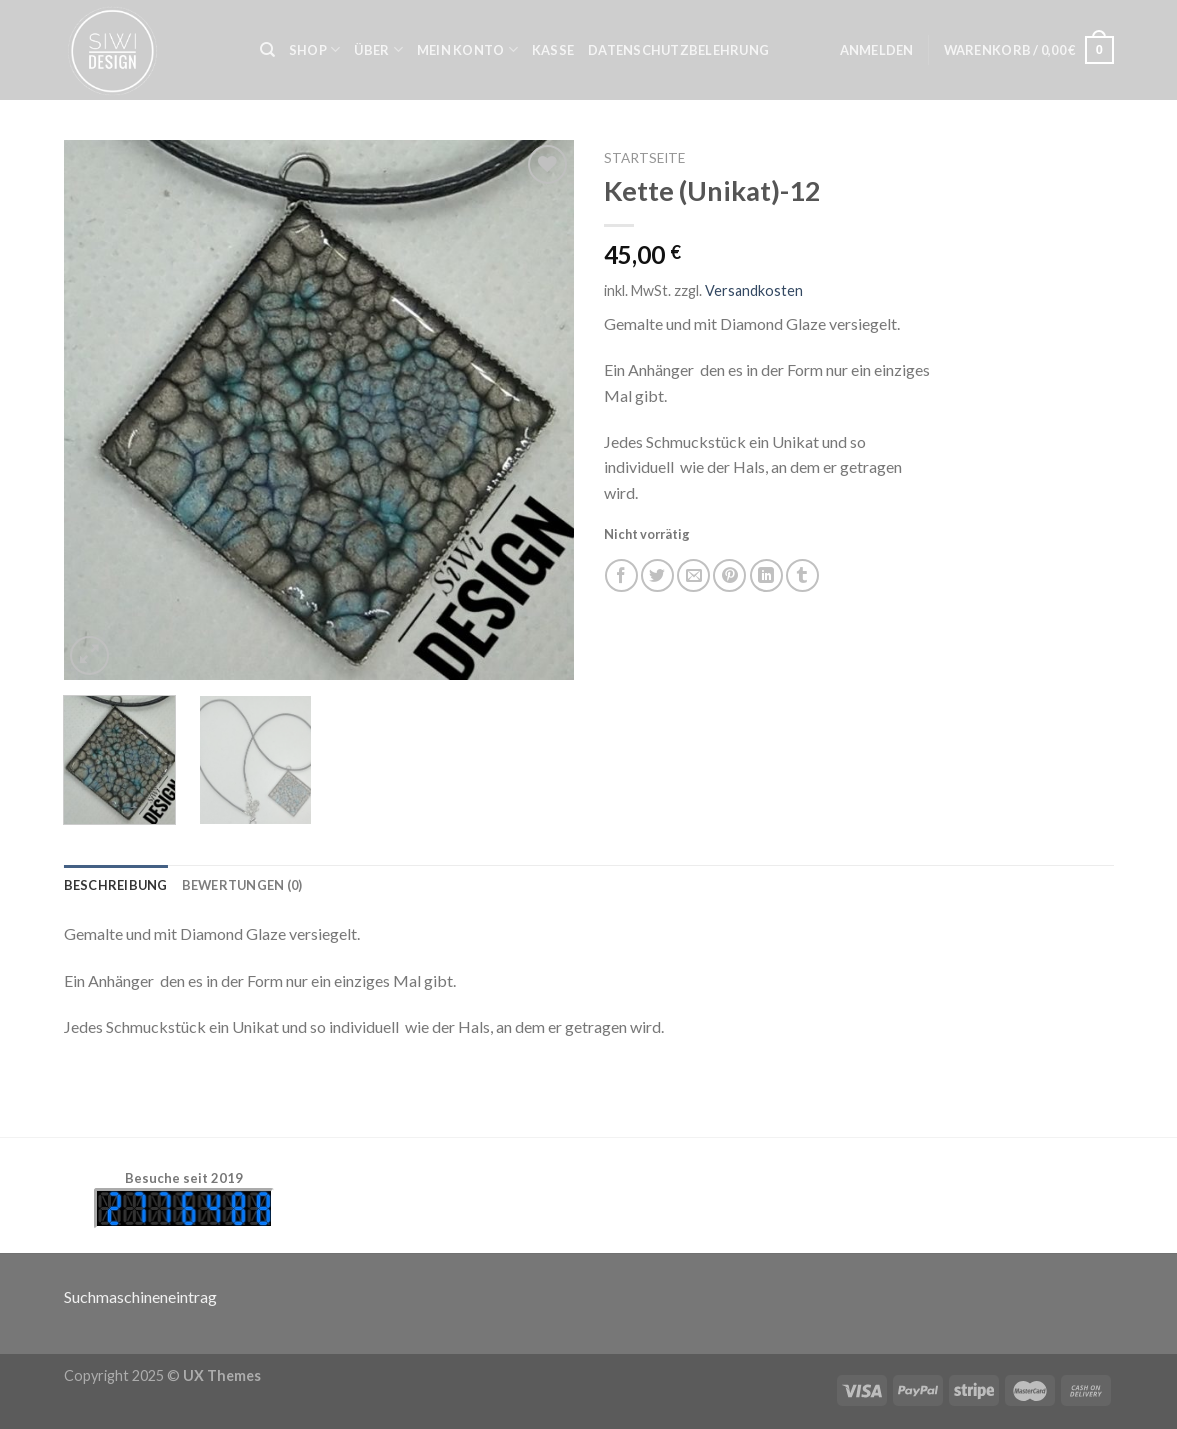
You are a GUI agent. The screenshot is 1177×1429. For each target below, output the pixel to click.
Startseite (644, 158)
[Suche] (267, 50)
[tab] (116, 885)
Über (378, 49)
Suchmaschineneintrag (140, 1296)
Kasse (553, 50)
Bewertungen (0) (242, 885)
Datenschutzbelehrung (678, 50)
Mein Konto (467, 49)
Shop (314, 49)
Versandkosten (754, 290)
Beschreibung (116, 885)
